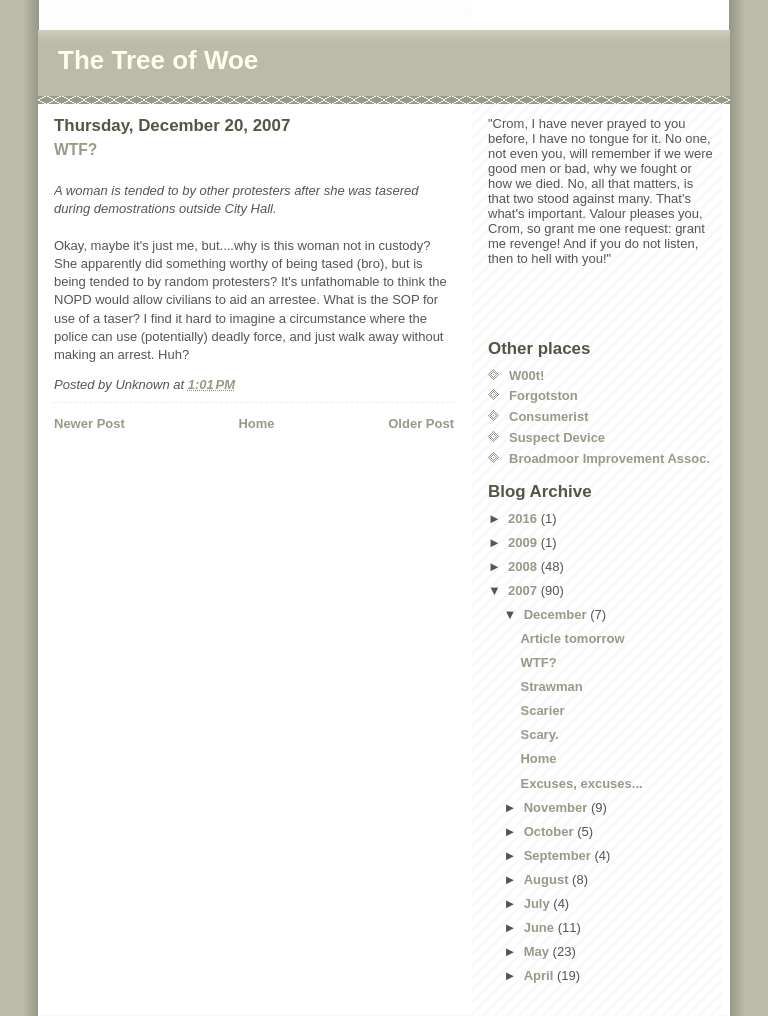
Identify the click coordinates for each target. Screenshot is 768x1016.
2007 (524, 590)
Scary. (539, 734)
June (541, 927)
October (550, 831)
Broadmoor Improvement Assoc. (609, 458)
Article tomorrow (572, 638)
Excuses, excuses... (581, 783)
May (538, 951)
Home (256, 423)
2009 (524, 542)
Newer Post (89, 423)
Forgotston (543, 395)
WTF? (75, 149)
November (557, 807)
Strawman (551, 686)
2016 (524, 518)
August (548, 879)
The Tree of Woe (158, 60)
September (559, 855)
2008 (524, 566)
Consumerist (548, 416)
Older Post (421, 423)
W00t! (526, 375)
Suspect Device (557, 437)
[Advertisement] (171, 486)
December (557, 614)
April (540, 975)
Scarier (542, 710)
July (539, 903)
